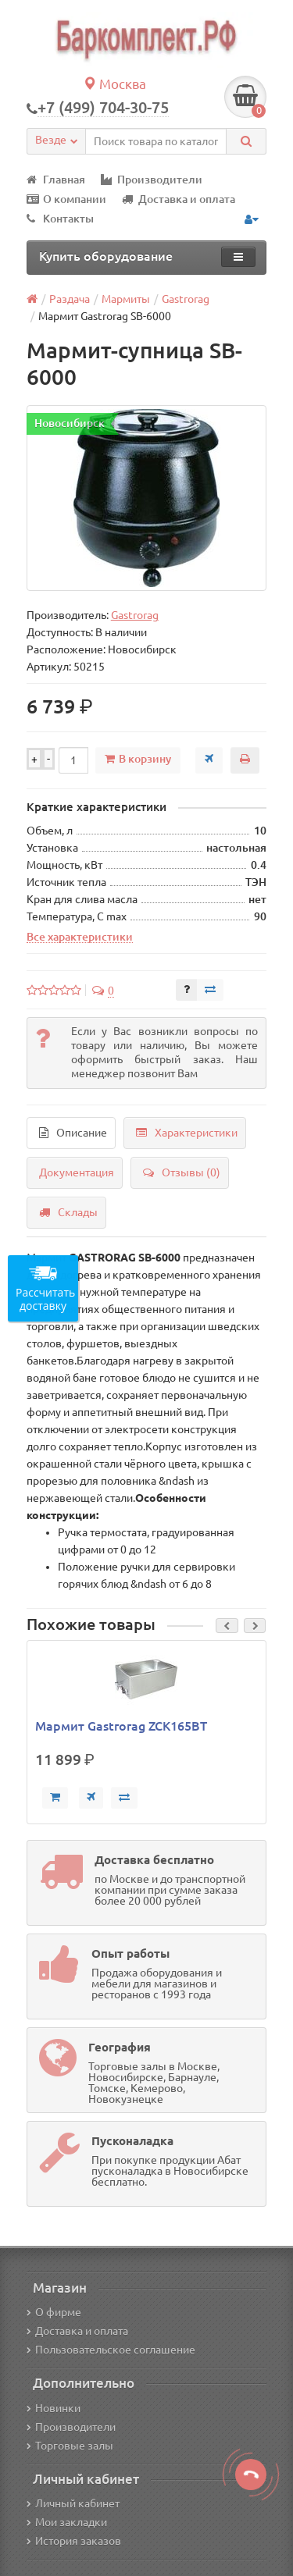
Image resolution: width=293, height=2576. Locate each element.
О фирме (54, 2312)
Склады (68, 1212)
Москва (114, 83)
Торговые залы (70, 2445)
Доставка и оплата (178, 199)
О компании (66, 199)
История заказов (74, 2541)
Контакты (60, 218)
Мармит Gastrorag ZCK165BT (121, 1726)
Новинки (53, 2408)
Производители (151, 179)
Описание (73, 1132)
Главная (56, 179)
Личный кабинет (73, 2503)
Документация (76, 1172)
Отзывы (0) (181, 1172)
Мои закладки (67, 2522)
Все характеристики (80, 936)
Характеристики (187, 1132)
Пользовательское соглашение (111, 2349)
